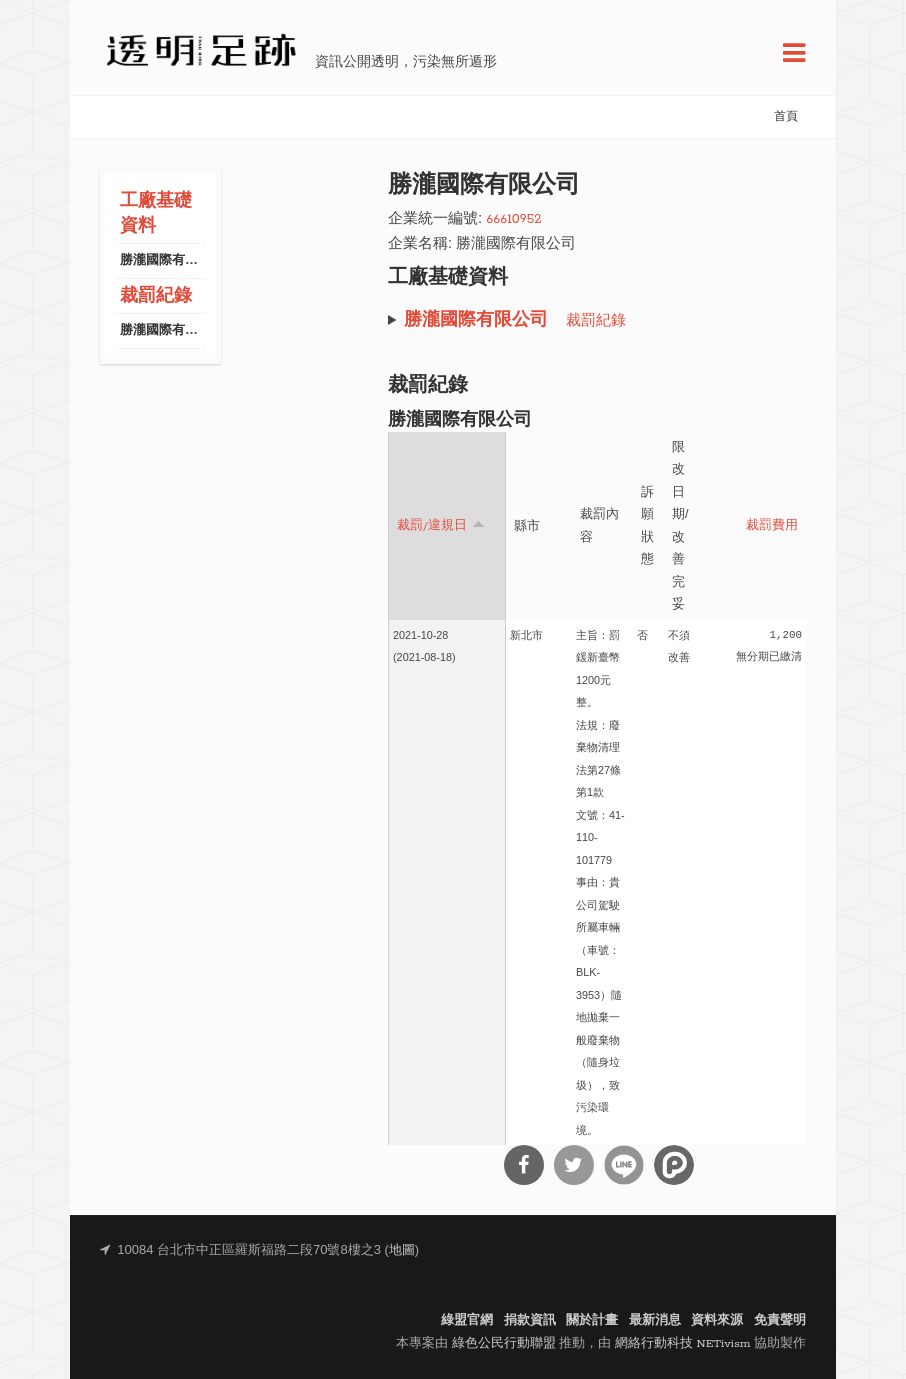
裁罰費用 (772, 526)
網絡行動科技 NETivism (683, 1343)
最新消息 (655, 1320)
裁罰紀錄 (156, 296)
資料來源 (717, 1320)
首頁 (786, 117)
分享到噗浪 (674, 1165)
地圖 (402, 1250)
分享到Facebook (524, 1165)
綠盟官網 (467, 1320)
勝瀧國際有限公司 (172, 260)
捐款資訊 (530, 1320)
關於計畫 (592, 1320)
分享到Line (624, 1165)
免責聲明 (780, 1320)
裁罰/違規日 (441, 524)
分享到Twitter (574, 1165)
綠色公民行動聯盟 (504, 1343)
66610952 (513, 219)
